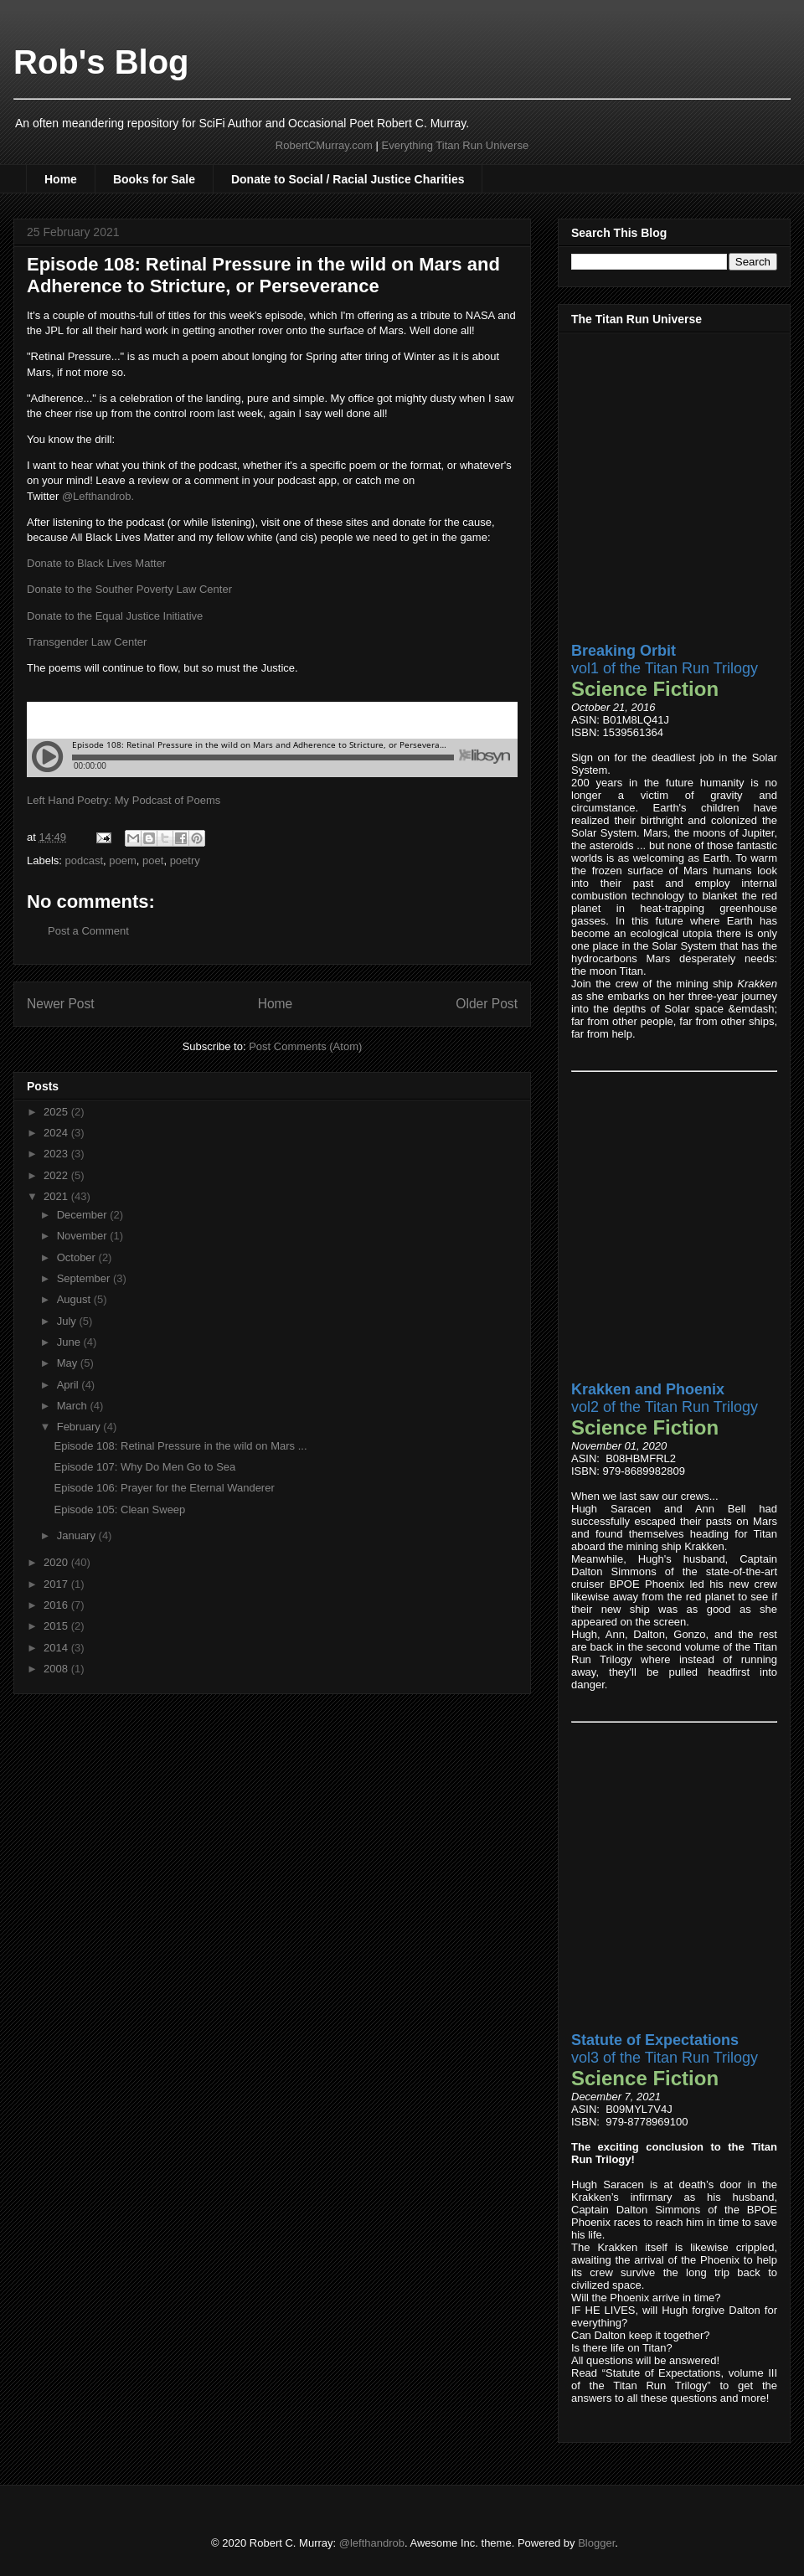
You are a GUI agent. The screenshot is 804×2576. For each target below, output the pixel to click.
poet (152, 860)
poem (123, 860)
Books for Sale (154, 179)
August (75, 1299)
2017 (57, 1584)
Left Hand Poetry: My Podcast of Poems (123, 800)
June (70, 1342)
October (78, 1257)
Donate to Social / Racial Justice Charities (348, 179)
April (69, 1384)
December (84, 1214)
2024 (57, 1132)
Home (60, 179)
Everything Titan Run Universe (455, 145)
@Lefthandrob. (98, 496)
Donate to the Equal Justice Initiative (115, 616)
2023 (57, 1153)
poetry (185, 860)
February (80, 1426)
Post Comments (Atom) (305, 1046)
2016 (57, 1605)
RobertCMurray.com (324, 145)
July (68, 1321)
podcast (84, 860)
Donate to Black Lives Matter (96, 563)
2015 (57, 1626)
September (85, 1278)
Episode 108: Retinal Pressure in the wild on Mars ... (180, 1446)
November (84, 1235)
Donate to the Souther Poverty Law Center (129, 589)
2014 (57, 1647)
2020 (57, 1562)
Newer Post (61, 1004)
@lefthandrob (372, 2543)
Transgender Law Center (87, 642)
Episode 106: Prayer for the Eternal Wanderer (164, 1487)
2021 (57, 1196)
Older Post (487, 1004)
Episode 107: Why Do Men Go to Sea (144, 1467)
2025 (57, 1111)
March (73, 1405)
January (78, 1535)
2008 (57, 1668)
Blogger (596, 2543)
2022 (57, 1175)
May (68, 1363)
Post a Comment (88, 931)
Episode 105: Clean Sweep (119, 1509)
